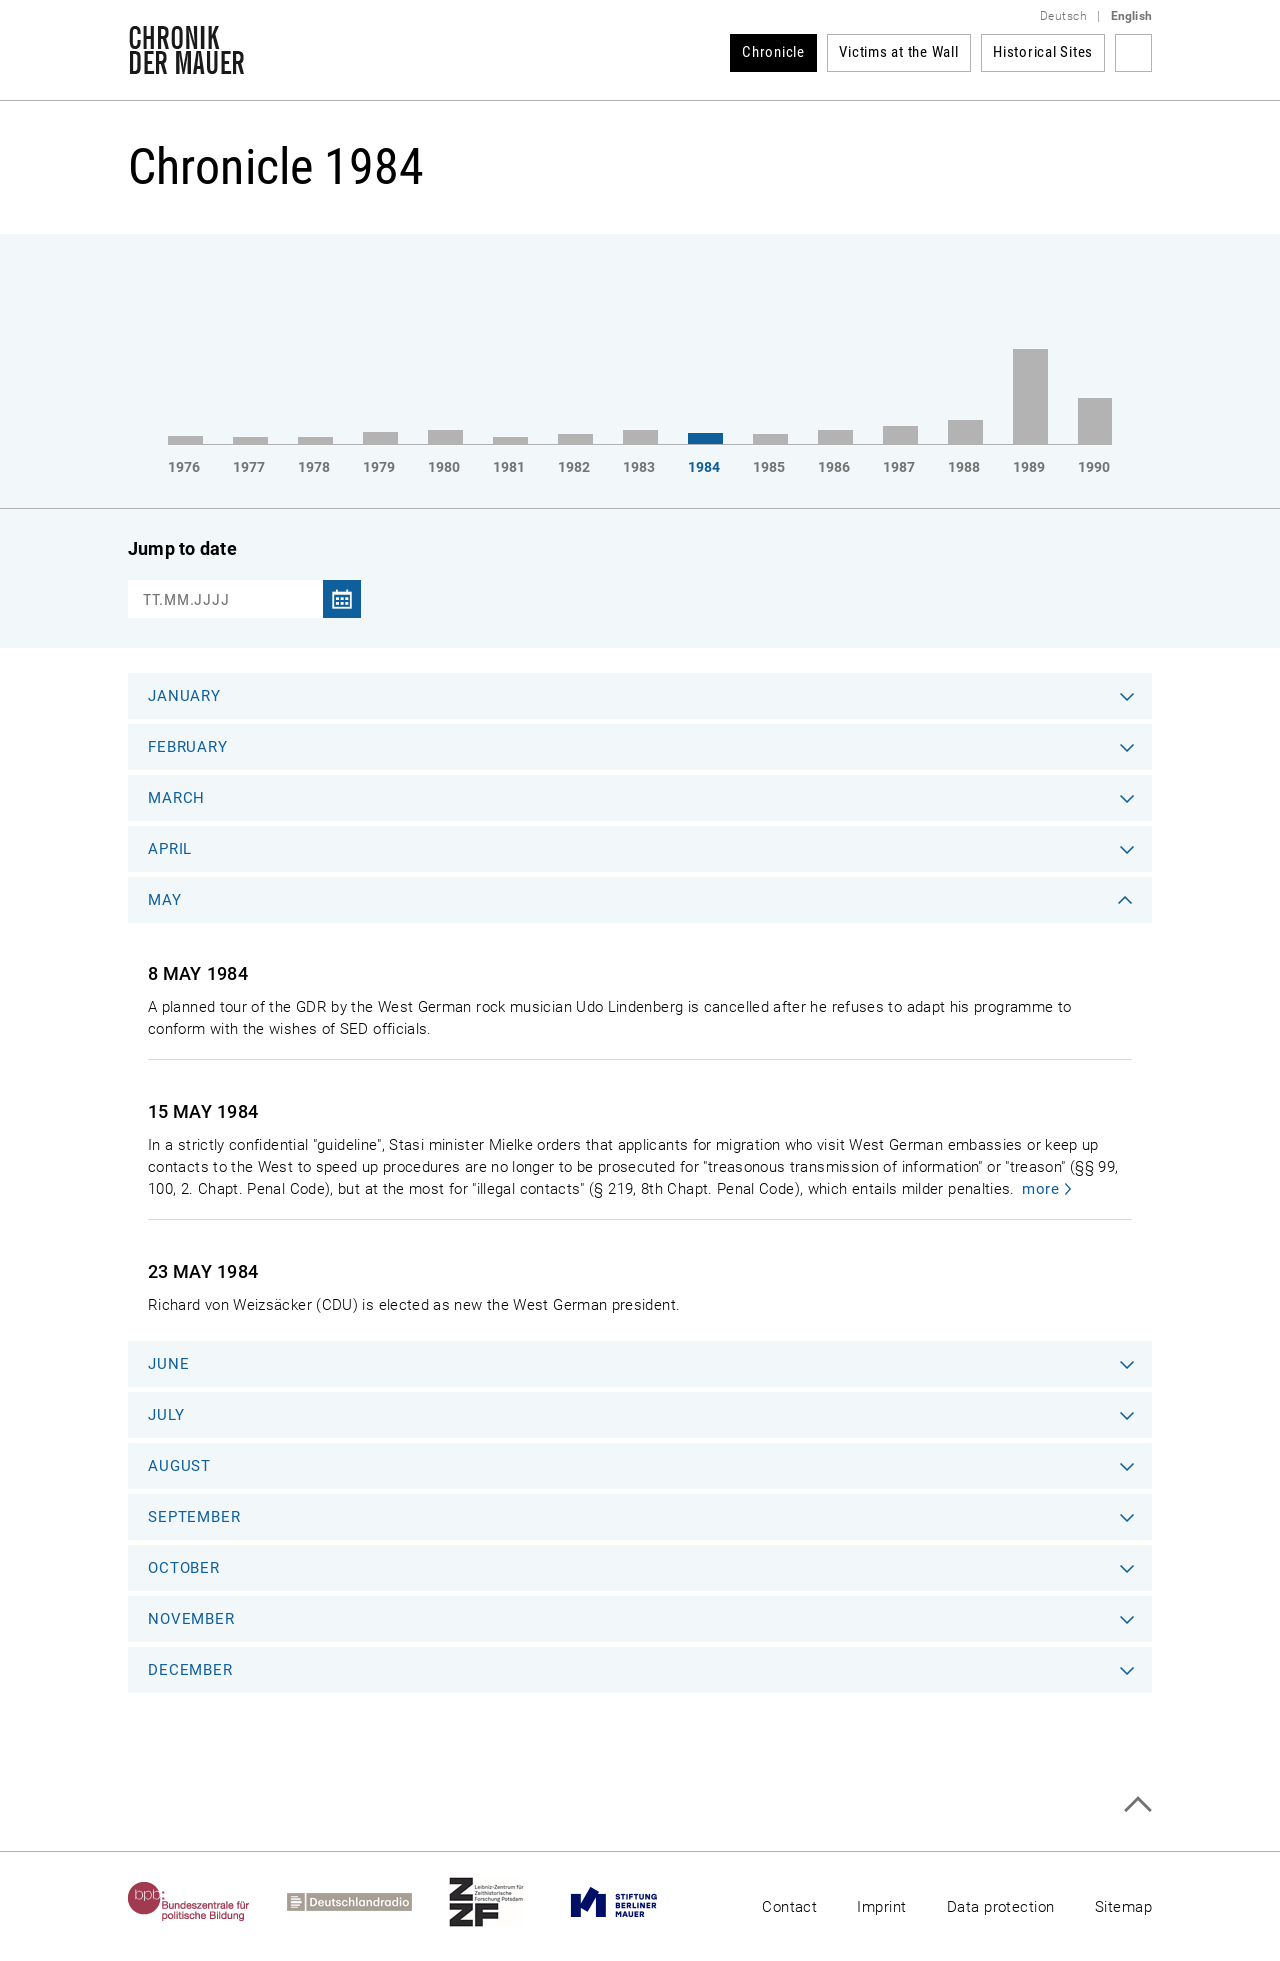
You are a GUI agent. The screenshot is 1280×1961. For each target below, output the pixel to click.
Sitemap (1123, 1907)
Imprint (881, 1907)
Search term (1133, 53)
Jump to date (182, 548)
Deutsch (1063, 16)
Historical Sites (1043, 52)
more (1040, 1189)
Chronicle (773, 52)
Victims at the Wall (898, 52)
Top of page (1137, 1804)
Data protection (1001, 1907)
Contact (789, 1907)
